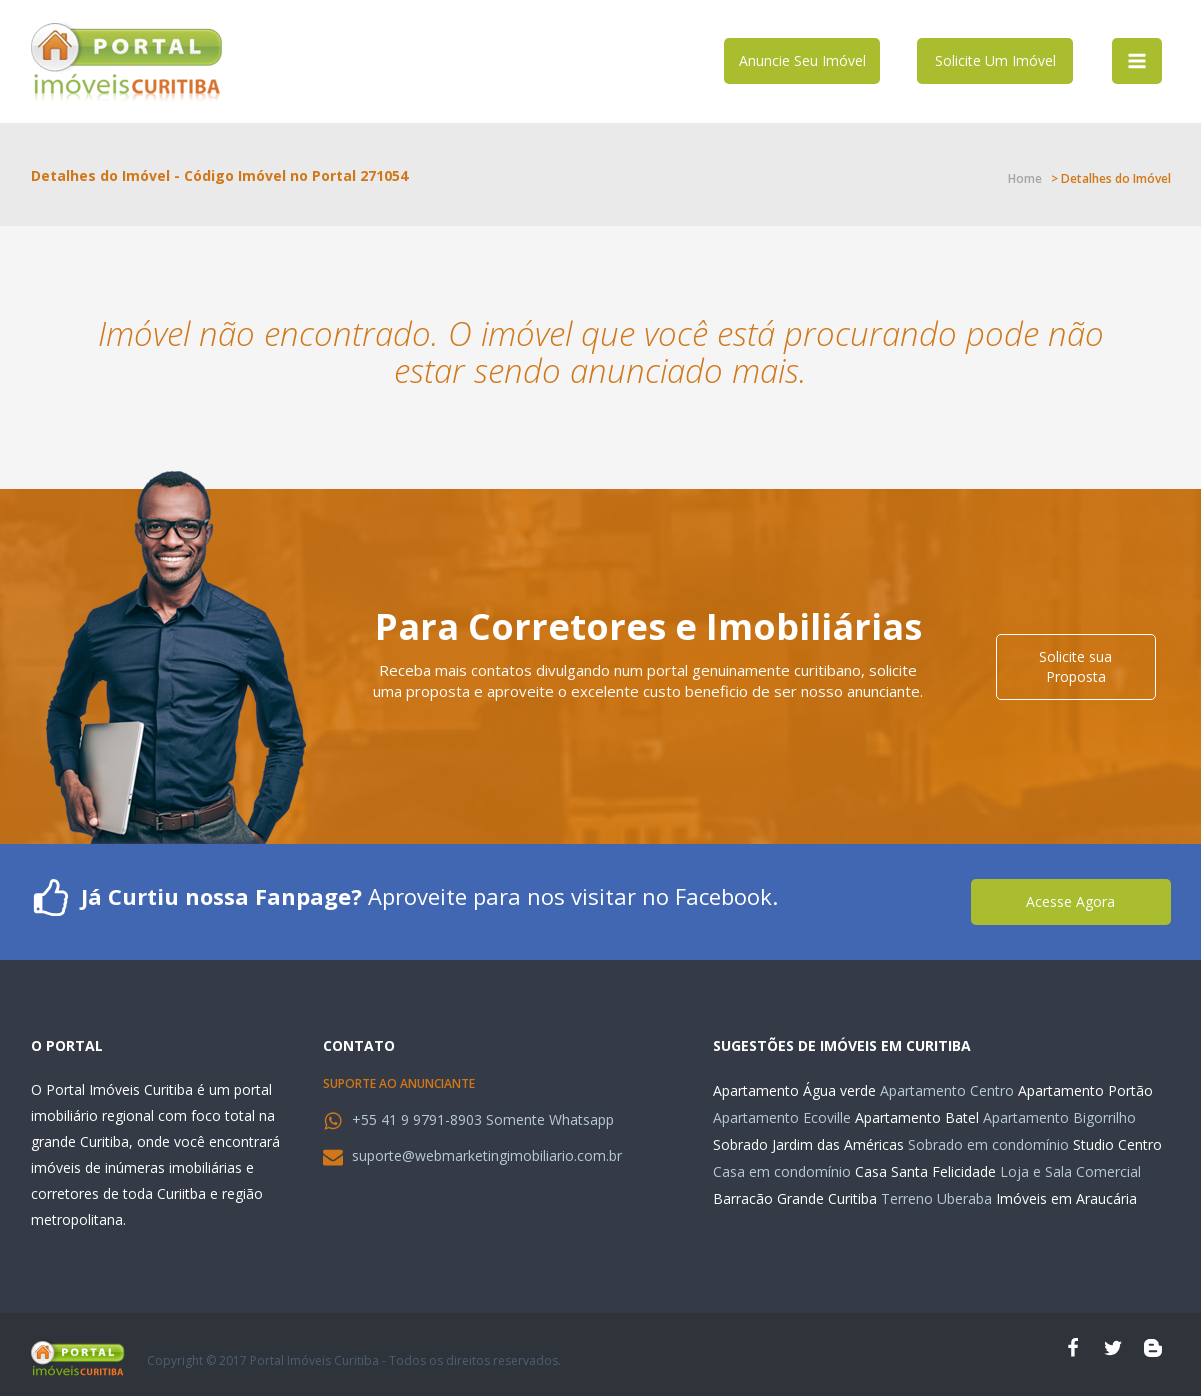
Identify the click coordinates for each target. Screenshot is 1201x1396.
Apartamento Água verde (794, 1090)
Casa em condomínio (782, 1171)
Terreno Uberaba (936, 1198)
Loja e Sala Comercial (1070, 1171)
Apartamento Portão (1085, 1090)
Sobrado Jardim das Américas (808, 1144)
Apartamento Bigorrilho (1059, 1117)
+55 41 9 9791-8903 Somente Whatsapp (483, 1119)
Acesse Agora (1070, 901)
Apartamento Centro (947, 1090)
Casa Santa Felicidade (925, 1171)
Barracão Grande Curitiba (795, 1198)
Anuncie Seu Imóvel (802, 60)
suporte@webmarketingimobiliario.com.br (487, 1155)
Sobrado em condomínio (988, 1144)
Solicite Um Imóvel (995, 60)
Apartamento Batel (917, 1117)
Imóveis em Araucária (1066, 1198)
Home (1025, 178)
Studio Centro (1117, 1144)
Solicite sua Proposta (1075, 666)
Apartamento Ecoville (782, 1117)
